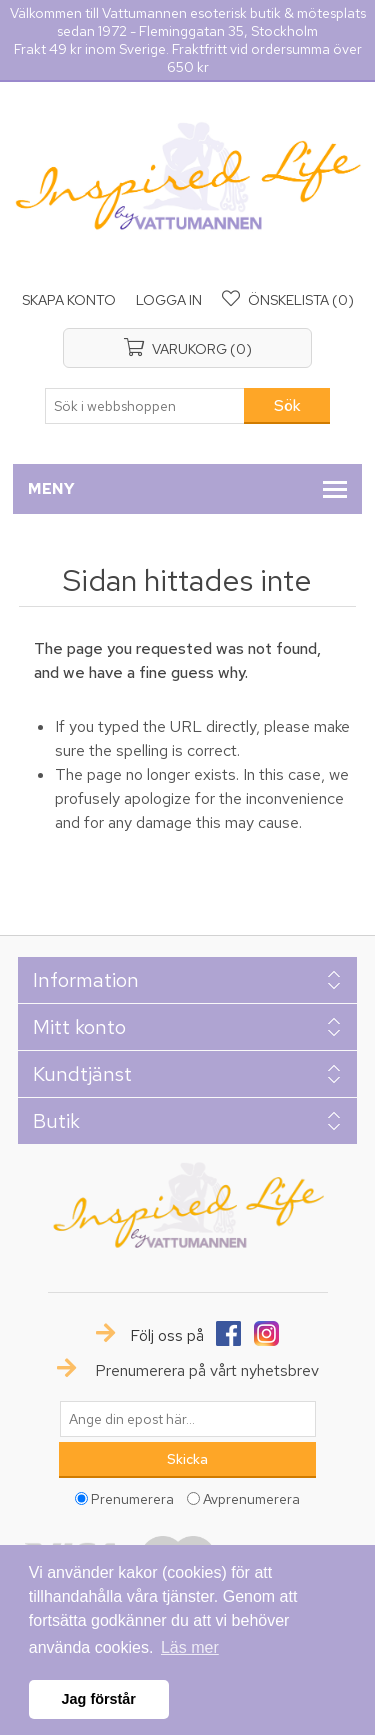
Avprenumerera (251, 1498)
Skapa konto (69, 300)
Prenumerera (132, 1498)
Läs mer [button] (190, 1647)
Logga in (169, 300)
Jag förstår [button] (99, 1699)
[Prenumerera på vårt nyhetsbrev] (188, 1419)
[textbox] (145, 406)
